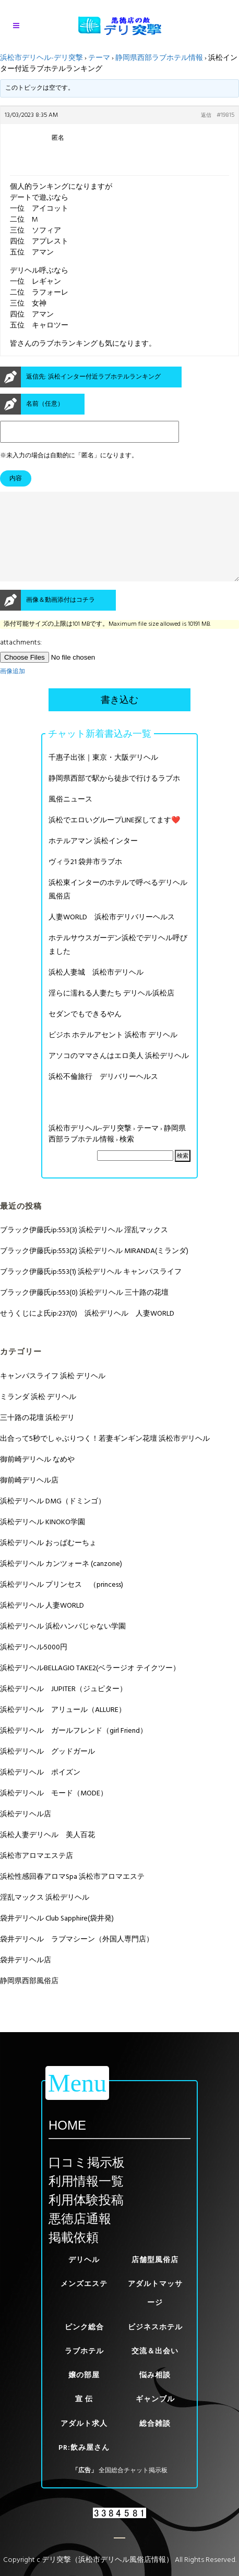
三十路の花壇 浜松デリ (37, 1436)
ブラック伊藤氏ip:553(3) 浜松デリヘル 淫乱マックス (84, 1249)
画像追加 (12, 690)
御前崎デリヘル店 (29, 1499)
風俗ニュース (70, 818)
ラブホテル (84, 2351)
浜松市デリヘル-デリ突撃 (41, 58)
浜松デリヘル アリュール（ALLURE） (63, 1728)
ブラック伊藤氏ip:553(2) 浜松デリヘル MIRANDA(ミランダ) (94, 1269)
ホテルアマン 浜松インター (93, 860)
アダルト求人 (84, 2423)
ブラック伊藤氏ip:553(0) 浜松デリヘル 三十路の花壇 (84, 1311)
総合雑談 (155, 2423)
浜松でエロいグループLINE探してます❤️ (114, 839)
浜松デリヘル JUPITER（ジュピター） (63, 1708)
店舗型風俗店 (155, 2260)
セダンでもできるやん (85, 1033)
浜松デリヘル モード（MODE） (53, 1812)
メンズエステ (84, 2284)
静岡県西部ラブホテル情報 (159, 58)
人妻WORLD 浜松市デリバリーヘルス (112, 936)
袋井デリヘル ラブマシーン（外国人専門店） (76, 1958)
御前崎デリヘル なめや (37, 1478)
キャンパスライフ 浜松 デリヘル (52, 1395)
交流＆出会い (155, 2351)
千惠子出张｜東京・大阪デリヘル (103, 776)
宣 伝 (84, 2399)
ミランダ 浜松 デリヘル (38, 1415)
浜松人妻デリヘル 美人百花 (47, 1854)
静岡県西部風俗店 (29, 2000)
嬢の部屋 (84, 2375)
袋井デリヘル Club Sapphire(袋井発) (57, 1937)
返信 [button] (206, 115)
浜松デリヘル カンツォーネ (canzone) (61, 1582)
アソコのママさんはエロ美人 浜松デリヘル (119, 1074)
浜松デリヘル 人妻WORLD (42, 1624)
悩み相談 (155, 2375)
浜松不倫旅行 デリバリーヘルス (103, 1095)
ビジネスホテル (155, 2327)
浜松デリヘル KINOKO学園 (42, 1541)
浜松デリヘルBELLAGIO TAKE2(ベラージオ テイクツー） (90, 1687)
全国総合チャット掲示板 (133, 2470)
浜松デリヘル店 (25, 1833)
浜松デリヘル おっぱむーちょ (48, 1562)
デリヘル (84, 2260)
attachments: (21, 660)
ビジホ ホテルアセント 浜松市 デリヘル (113, 1054)
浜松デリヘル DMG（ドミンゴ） (52, 1520)
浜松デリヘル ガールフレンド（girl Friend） (73, 1749)
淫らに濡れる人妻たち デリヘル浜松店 (111, 1012)
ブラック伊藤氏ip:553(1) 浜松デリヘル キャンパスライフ (91, 1290)
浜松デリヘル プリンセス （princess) (61, 1603)
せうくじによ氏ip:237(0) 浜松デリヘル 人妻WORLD (87, 1332)
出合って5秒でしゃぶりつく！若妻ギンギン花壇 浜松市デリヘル (105, 1457)
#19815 (225, 115)
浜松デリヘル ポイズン (40, 1791)
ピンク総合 (84, 2327)
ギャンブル (155, 2399)
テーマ (99, 58)
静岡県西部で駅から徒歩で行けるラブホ (114, 797)
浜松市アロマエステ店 (36, 1874)
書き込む (119, 718)
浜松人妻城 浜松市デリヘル (96, 991)
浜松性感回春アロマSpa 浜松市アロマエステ (72, 1895)
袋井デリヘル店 (25, 1979)
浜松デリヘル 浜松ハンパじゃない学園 (63, 1645)
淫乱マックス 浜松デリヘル (44, 1916)
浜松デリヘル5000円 (33, 1666)
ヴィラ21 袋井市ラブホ (85, 880)
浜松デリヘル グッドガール (47, 1770)
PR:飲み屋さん (84, 2447)
